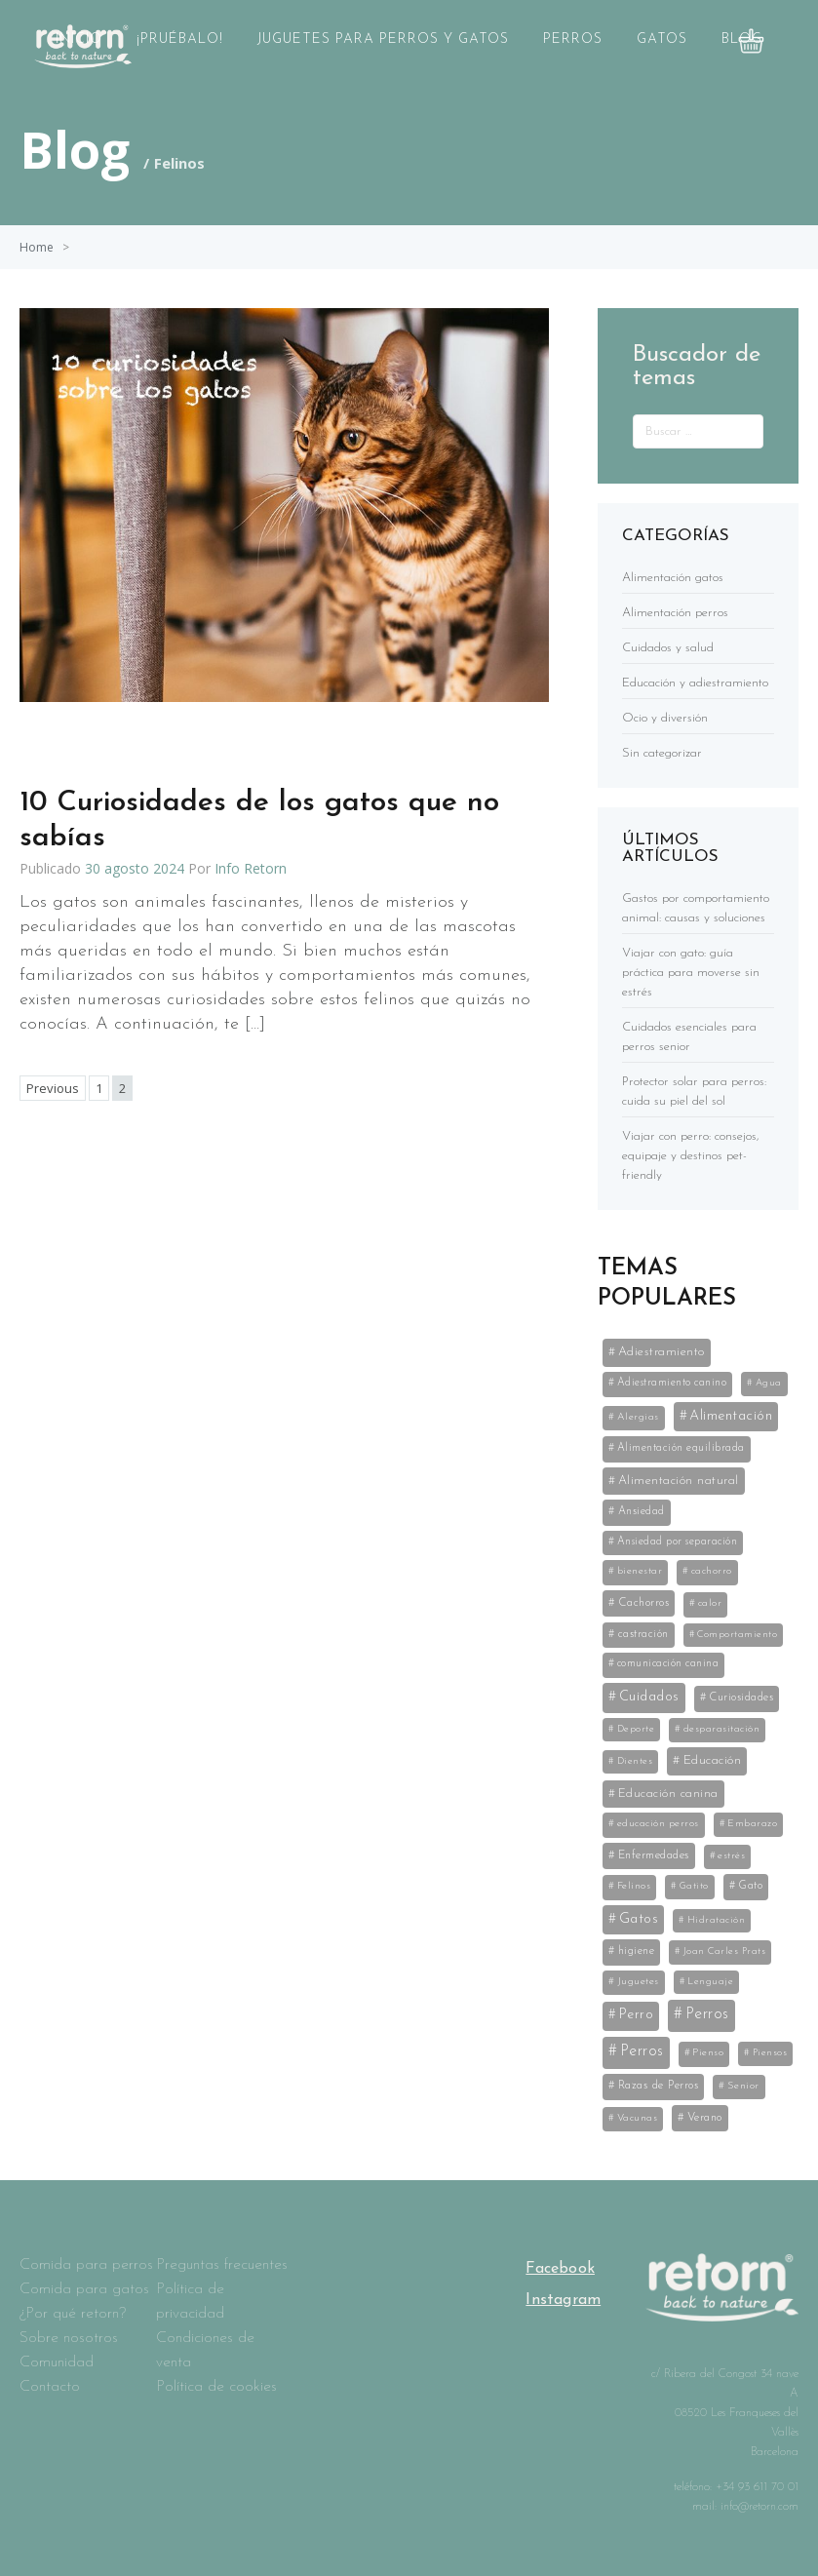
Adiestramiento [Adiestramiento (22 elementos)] (661, 1352)
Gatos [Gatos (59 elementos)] (639, 1919)
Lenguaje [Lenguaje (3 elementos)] (710, 1981)
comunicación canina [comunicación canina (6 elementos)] (668, 1664)
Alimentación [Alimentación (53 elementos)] (730, 1416)
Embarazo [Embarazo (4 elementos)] (752, 1823)
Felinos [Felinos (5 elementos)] (634, 1886)
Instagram (563, 2300)
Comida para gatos (84, 2289)
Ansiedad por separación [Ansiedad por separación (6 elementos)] (677, 1542)
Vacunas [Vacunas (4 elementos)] (637, 2118)
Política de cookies (216, 2387)
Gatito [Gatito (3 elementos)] (694, 1886)
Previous (52, 1088)
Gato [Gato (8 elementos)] (750, 1886)
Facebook (560, 2269)
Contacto (49, 2387)
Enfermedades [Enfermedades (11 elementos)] (653, 1855)
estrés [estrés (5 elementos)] (731, 1856)
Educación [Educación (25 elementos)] (712, 1760)
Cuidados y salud (668, 648)
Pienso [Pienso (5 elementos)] (707, 2053)
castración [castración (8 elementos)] (643, 1634)
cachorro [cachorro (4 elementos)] (711, 1571)
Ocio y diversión (665, 718)
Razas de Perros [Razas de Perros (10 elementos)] (658, 2085)
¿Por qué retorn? (72, 2314)
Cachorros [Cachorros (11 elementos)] (644, 1603)
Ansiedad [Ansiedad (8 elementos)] (641, 1511)
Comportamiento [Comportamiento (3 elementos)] (737, 1634)
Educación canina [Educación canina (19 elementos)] (668, 1793)
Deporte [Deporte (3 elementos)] (636, 1729)
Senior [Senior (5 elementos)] (743, 2086)
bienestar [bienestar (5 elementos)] (640, 1571)
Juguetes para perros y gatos (383, 39)
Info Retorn (250, 868)
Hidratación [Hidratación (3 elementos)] (716, 1920)
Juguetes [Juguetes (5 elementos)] (638, 1981)
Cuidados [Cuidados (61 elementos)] (649, 1697)
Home (36, 247)
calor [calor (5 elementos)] (710, 1603)
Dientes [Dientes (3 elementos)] (635, 1761)
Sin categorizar (662, 753)
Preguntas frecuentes (222, 2265)
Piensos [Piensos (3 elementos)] (770, 2053)
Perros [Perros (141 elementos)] (707, 2014)
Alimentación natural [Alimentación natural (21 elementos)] (678, 1480)
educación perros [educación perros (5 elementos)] (658, 1823)
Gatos (662, 39)
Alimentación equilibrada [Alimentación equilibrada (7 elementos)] (681, 1448)
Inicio (79, 39)
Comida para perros (86, 2265)
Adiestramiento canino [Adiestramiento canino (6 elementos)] (672, 1383)
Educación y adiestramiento (695, 683)
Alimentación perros (675, 612)
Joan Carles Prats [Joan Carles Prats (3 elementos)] (724, 1951)
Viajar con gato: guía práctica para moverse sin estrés (691, 972)
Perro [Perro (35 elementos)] (636, 2015)
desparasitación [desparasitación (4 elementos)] (721, 1729)
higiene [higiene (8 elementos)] (636, 1951)
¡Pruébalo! (179, 39)
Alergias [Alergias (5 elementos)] (638, 1417)
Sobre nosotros (68, 2338)
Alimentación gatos (672, 577)
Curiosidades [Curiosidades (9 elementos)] (741, 1697)
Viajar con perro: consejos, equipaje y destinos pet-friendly (691, 1156)
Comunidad (56, 2362)
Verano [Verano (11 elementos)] (704, 2118)
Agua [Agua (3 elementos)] (769, 1383)
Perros (573, 39)
